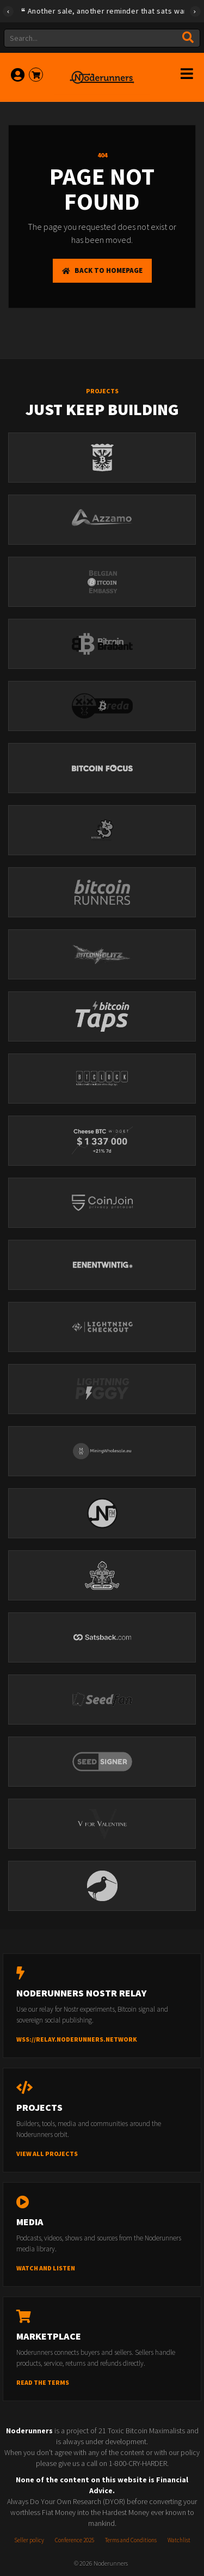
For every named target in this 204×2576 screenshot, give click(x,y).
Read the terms (42, 2382)
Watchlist (179, 2540)
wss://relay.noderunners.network (76, 2039)
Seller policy (29, 2540)
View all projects (47, 2153)
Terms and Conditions (131, 2540)
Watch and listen (45, 2268)
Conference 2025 (74, 2540)
